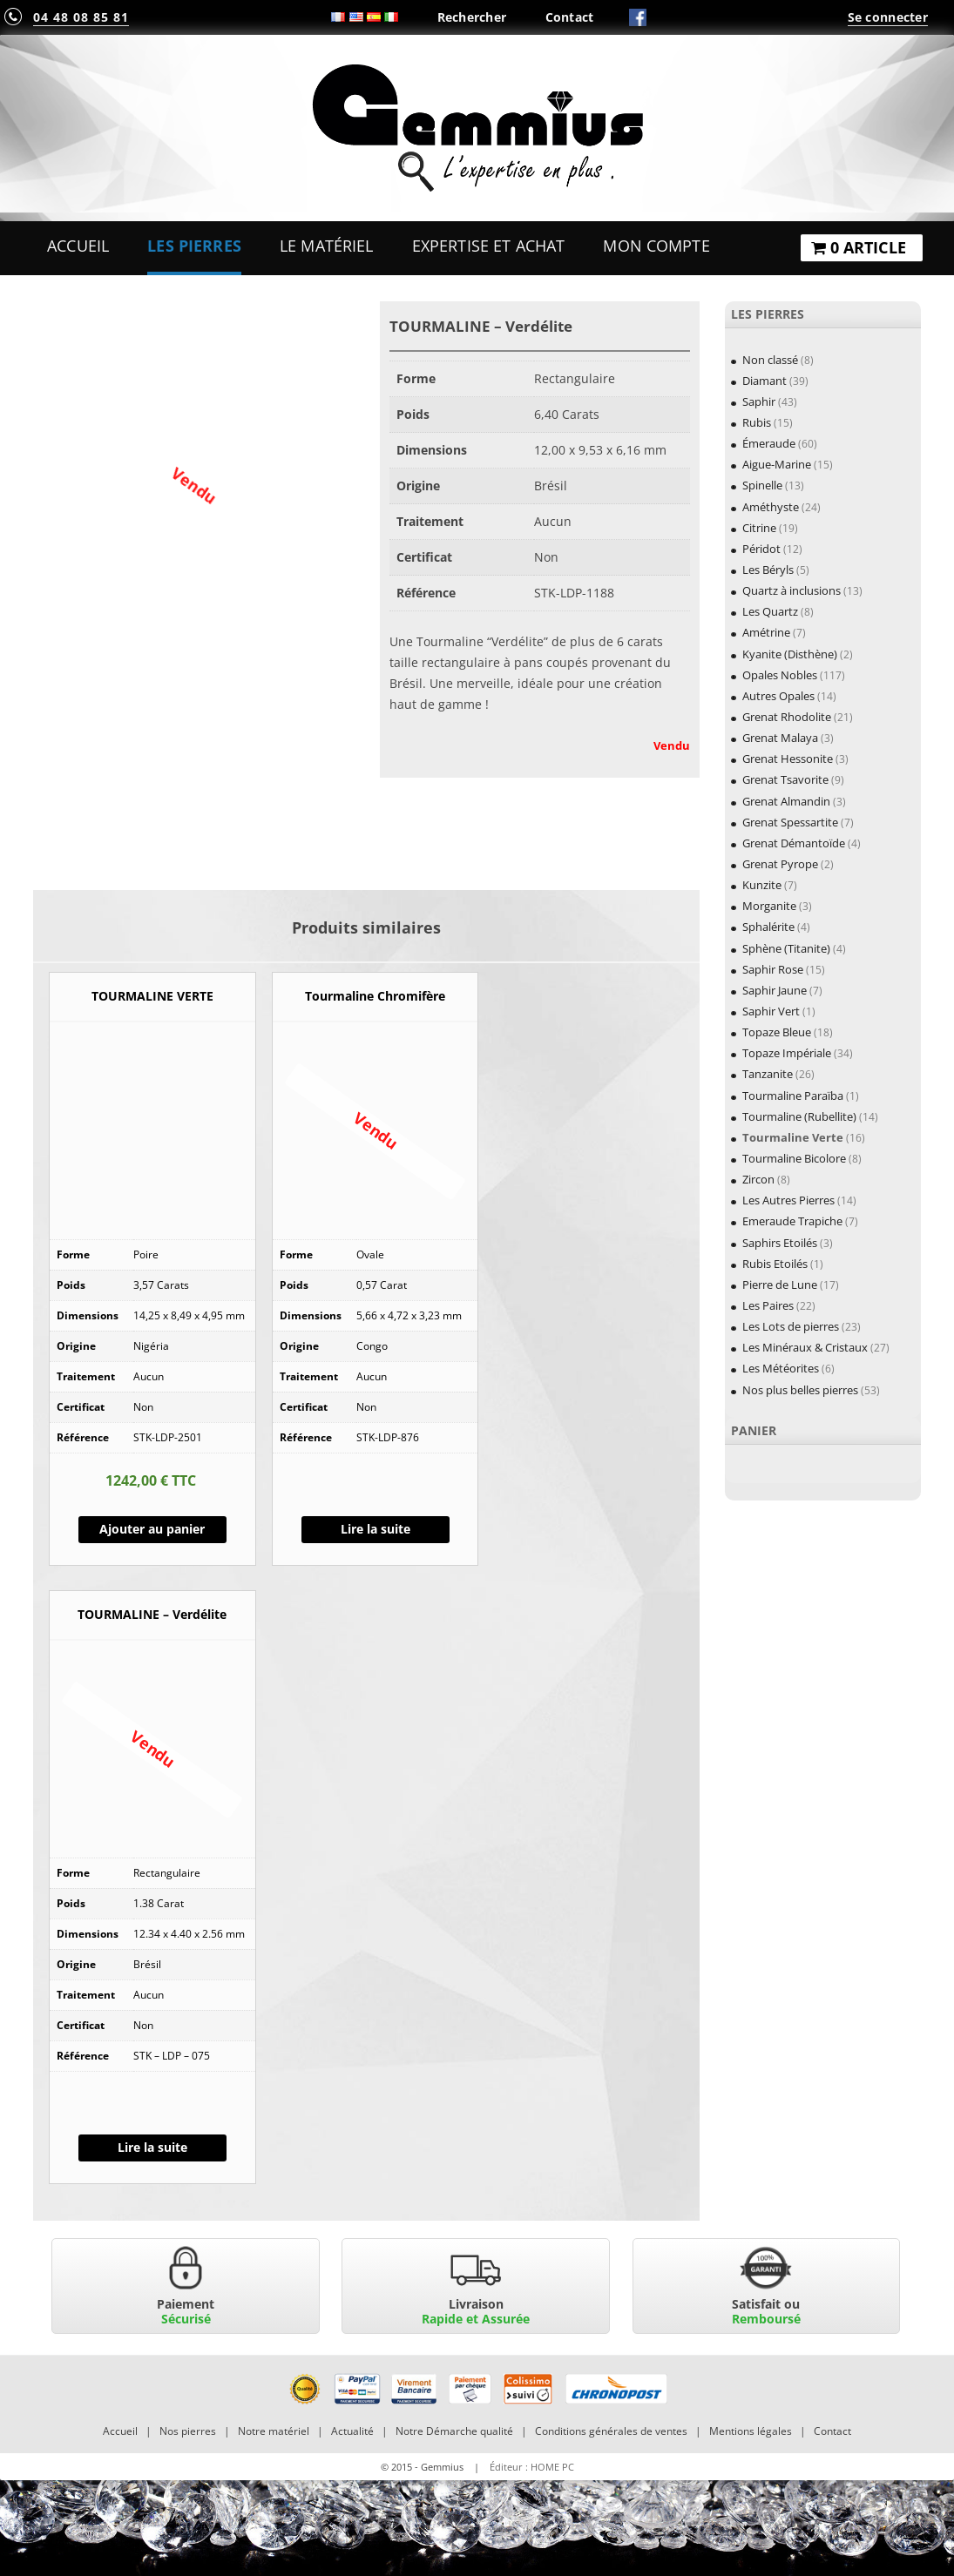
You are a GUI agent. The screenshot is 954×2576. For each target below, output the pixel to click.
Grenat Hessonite (787, 758)
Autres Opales (778, 696)
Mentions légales (750, 2431)
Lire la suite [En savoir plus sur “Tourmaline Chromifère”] (375, 1529)
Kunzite (761, 885)
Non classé (770, 360)
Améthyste (770, 507)
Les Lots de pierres (790, 1326)
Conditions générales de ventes (611, 2431)
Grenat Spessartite (790, 822)
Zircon (758, 1179)
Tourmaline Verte (792, 1137)
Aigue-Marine (776, 464)
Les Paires (768, 1305)
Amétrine (766, 632)
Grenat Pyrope (780, 864)
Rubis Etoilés (775, 1263)
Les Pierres (194, 245)
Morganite (769, 906)
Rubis (756, 422)
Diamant (764, 380)
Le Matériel (327, 245)
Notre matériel (273, 2431)
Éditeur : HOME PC (532, 2466)
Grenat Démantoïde (793, 843)
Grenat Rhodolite (786, 717)
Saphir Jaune (774, 990)
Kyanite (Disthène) (789, 654)
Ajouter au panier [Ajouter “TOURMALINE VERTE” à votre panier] (152, 1529)
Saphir (758, 401)
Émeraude (768, 443)
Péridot (761, 548)
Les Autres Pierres (788, 1200)
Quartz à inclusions (791, 590)
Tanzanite (767, 1074)
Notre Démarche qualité (454, 2431)
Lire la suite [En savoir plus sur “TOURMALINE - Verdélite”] (152, 2147)
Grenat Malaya (780, 737)
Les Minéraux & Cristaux (805, 1347)
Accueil (78, 245)
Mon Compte (656, 245)
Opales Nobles (779, 675)
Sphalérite (768, 926)
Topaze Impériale (786, 1053)
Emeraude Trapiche (792, 1221)
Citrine (759, 528)
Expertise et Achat (488, 245)
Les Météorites (780, 1368)
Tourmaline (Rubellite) (799, 1116)
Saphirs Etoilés (779, 1243)
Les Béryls (768, 569)
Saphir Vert (771, 1011)
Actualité (352, 2431)
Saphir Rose (772, 969)
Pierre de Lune (779, 1284)
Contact (569, 17)
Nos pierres (187, 2431)
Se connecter (888, 17)
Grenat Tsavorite (785, 779)
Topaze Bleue (776, 1032)
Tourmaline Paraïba (792, 1095)
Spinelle (762, 485)
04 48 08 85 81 (81, 17)
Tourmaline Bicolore (794, 1158)
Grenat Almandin (786, 801)
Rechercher (472, 17)
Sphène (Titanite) (786, 948)
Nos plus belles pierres (800, 1390)
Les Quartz (770, 611)
